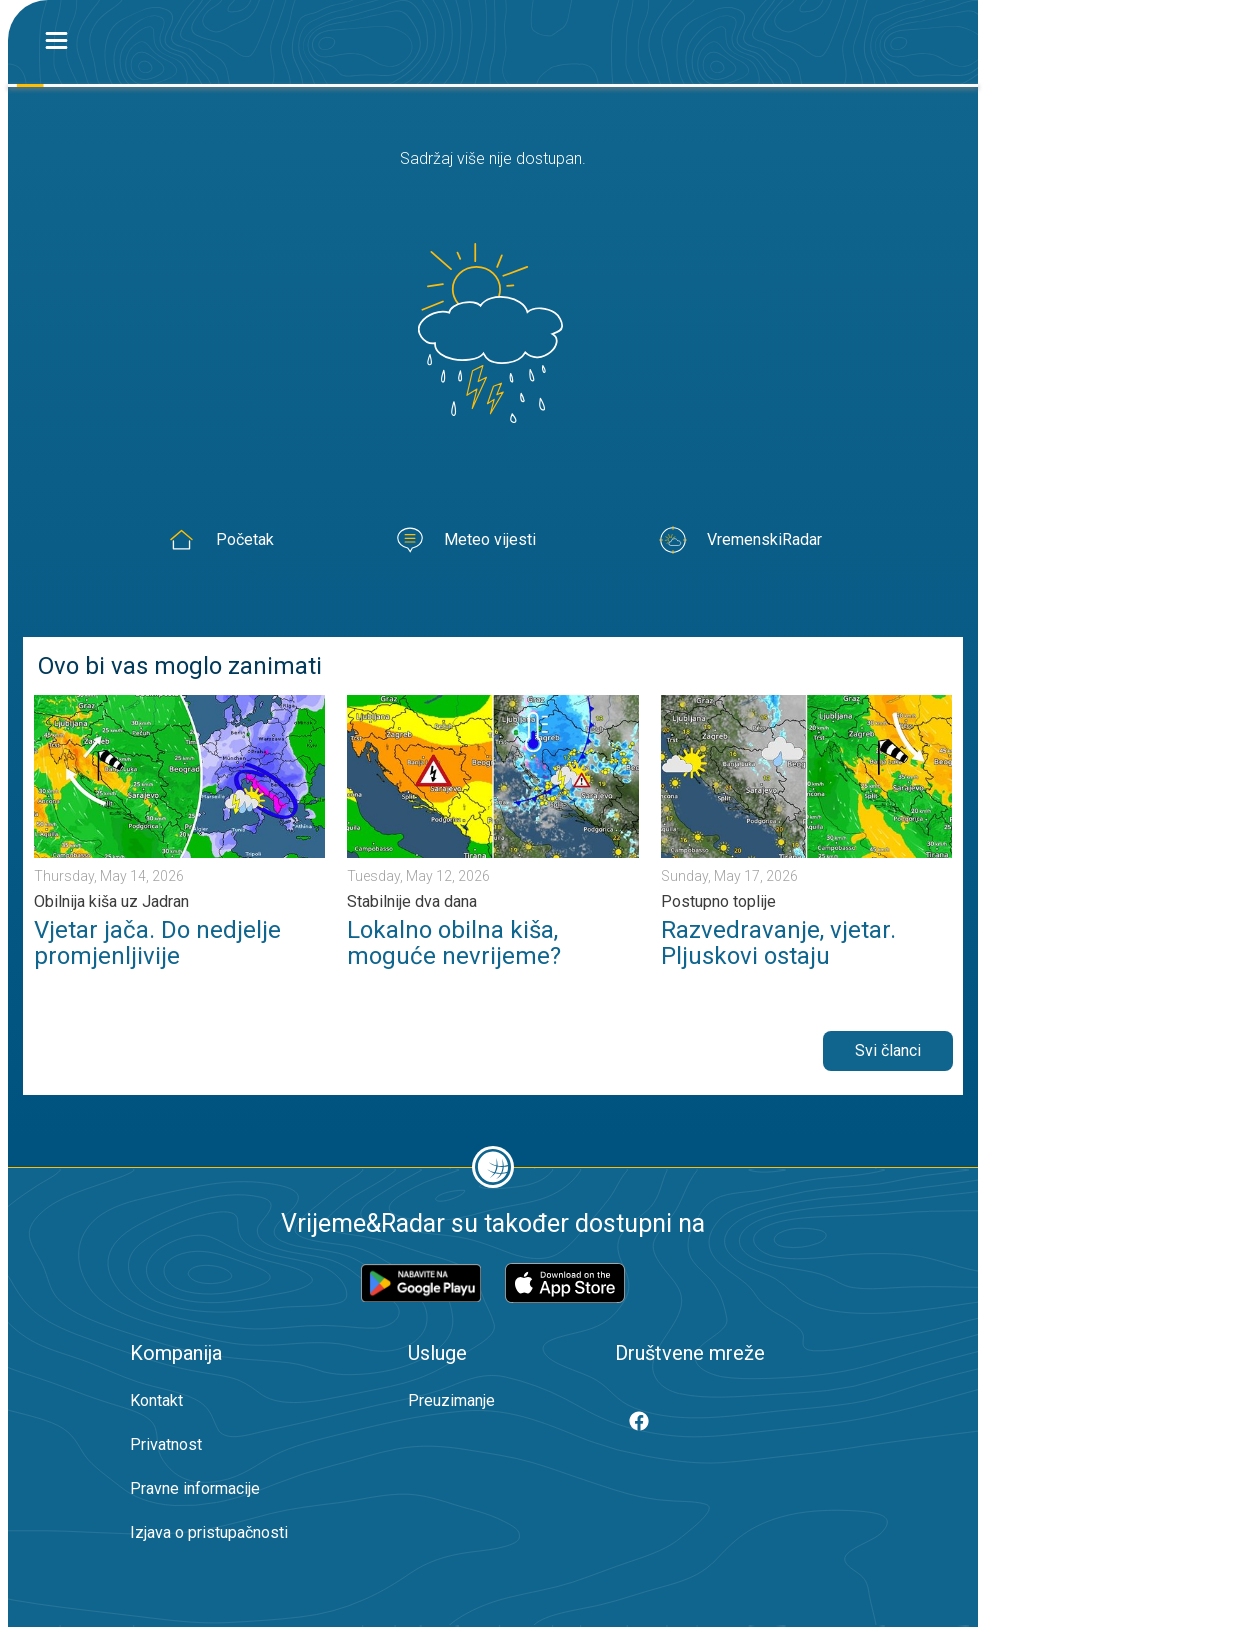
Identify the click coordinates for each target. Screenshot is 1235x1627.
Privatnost (166, 1444)
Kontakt (156, 1400)
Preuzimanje (451, 1400)
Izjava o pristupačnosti (209, 1532)
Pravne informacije (195, 1488)
